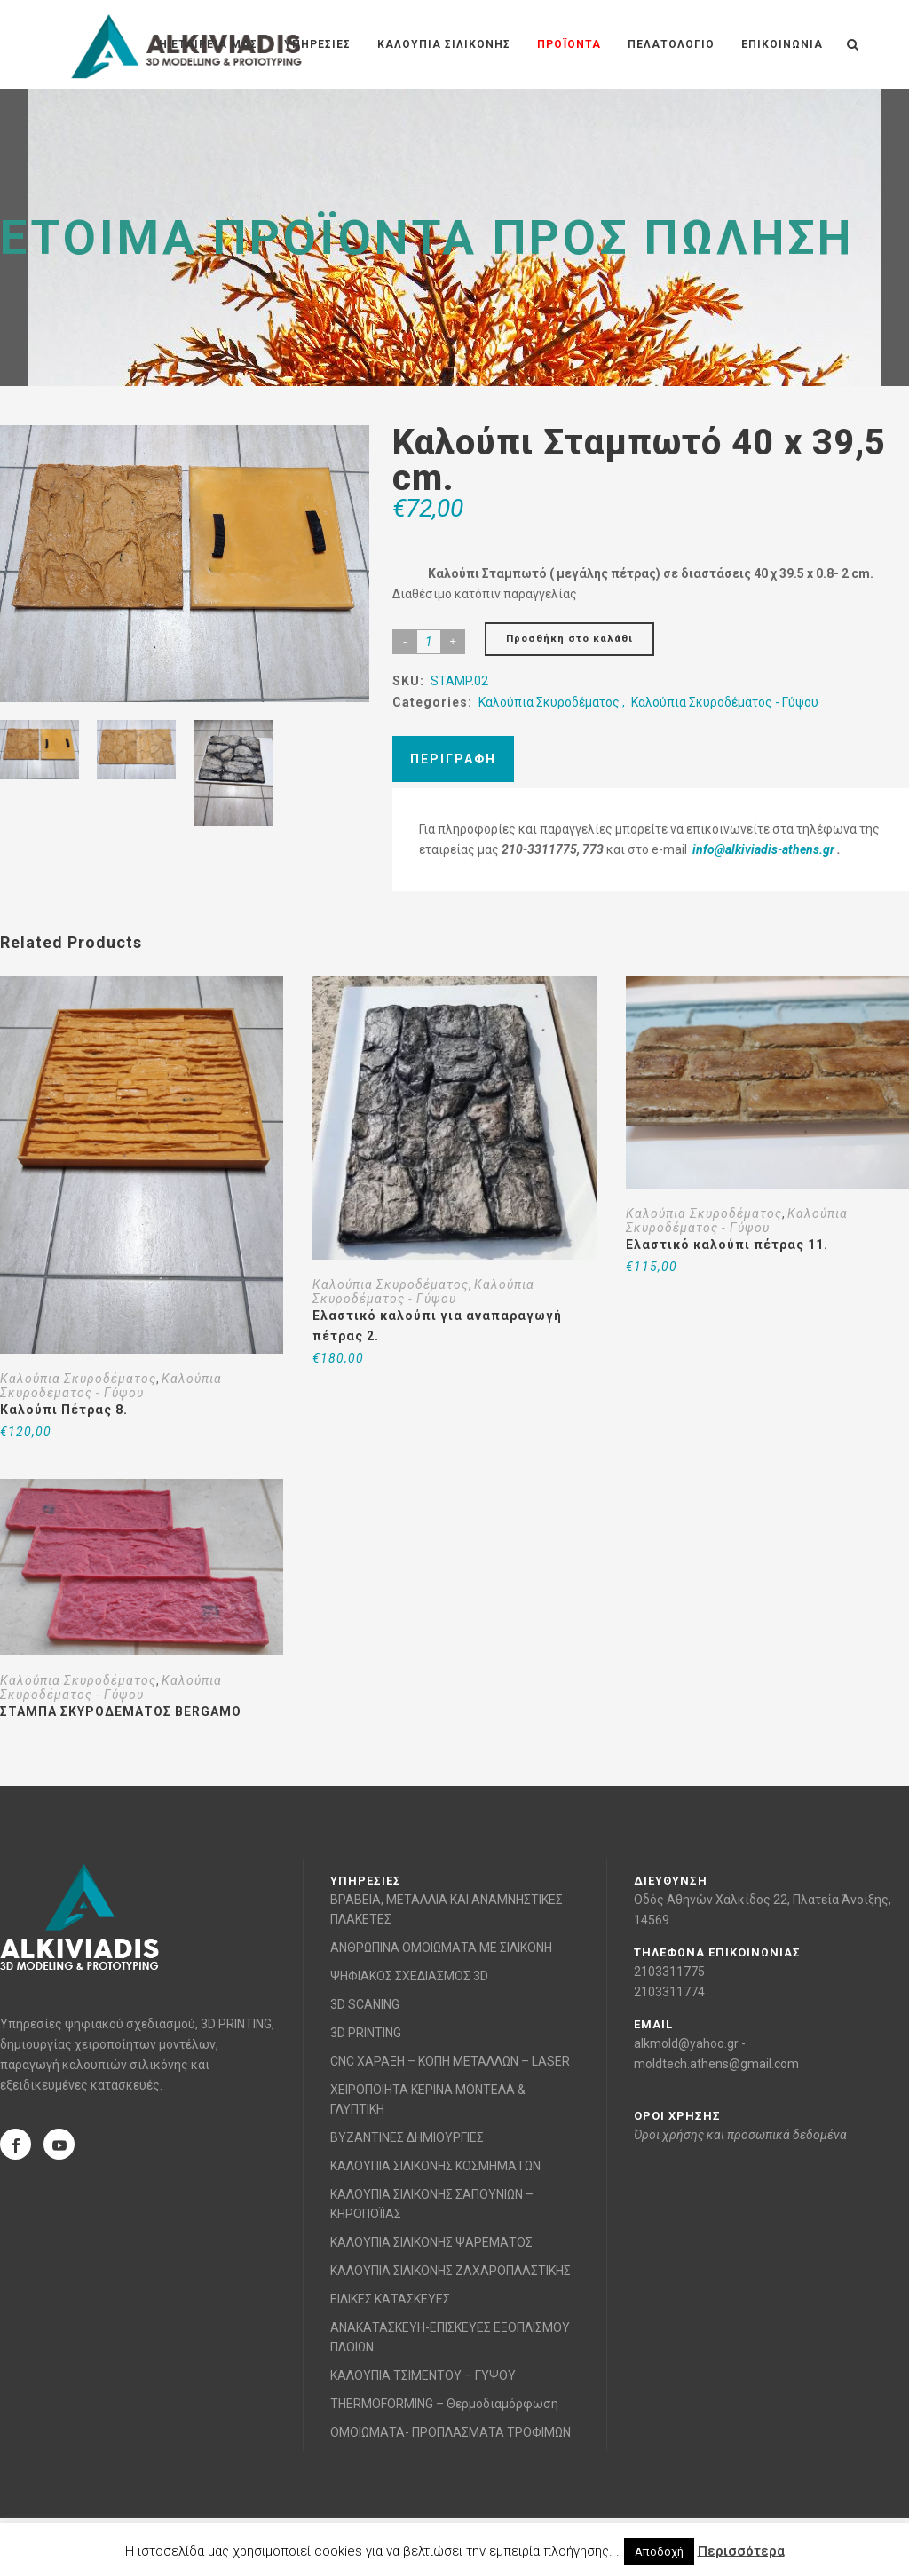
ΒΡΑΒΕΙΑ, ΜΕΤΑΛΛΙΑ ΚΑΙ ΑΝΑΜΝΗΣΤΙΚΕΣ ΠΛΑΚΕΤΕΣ (446, 1909)
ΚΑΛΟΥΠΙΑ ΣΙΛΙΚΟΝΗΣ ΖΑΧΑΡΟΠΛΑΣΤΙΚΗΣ (450, 2271)
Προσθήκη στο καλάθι (569, 638)
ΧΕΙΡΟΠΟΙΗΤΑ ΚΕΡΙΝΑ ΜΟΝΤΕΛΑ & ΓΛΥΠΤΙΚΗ (428, 2099)
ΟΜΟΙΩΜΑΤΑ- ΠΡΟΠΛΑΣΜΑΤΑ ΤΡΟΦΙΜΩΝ (450, 2432)
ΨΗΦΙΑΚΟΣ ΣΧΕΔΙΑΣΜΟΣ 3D (409, 1976)
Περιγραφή (453, 759)
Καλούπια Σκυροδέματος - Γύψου (724, 702)
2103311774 (669, 1992)
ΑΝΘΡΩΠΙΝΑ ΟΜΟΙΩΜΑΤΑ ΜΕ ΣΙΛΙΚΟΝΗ (441, 1947)
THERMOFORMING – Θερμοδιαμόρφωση (444, 2404)
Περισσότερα (741, 2551)
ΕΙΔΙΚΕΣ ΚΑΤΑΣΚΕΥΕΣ (390, 2299)
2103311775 (669, 1971)
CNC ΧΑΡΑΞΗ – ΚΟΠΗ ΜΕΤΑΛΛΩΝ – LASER (450, 2061)
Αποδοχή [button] (659, 2551)
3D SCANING (364, 2004)
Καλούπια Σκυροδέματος (549, 702)
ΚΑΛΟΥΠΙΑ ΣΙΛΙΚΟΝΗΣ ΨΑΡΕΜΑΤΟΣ (431, 2242)
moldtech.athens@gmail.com (716, 2064)
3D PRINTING (365, 2033)
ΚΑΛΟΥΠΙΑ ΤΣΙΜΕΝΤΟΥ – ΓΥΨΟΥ (423, 2375)
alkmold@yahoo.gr (686, 2043)
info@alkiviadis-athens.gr (763, 849)
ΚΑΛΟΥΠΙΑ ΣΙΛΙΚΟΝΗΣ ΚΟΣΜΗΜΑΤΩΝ (435, 2166)
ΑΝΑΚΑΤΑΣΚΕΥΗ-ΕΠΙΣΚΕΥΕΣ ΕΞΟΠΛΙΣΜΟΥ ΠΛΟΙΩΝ (450, 2337)
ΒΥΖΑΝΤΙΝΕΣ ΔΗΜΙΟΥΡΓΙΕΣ (407, 2137)
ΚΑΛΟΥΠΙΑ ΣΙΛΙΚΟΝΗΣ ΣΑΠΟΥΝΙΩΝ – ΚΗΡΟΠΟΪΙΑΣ (432, 2204)
